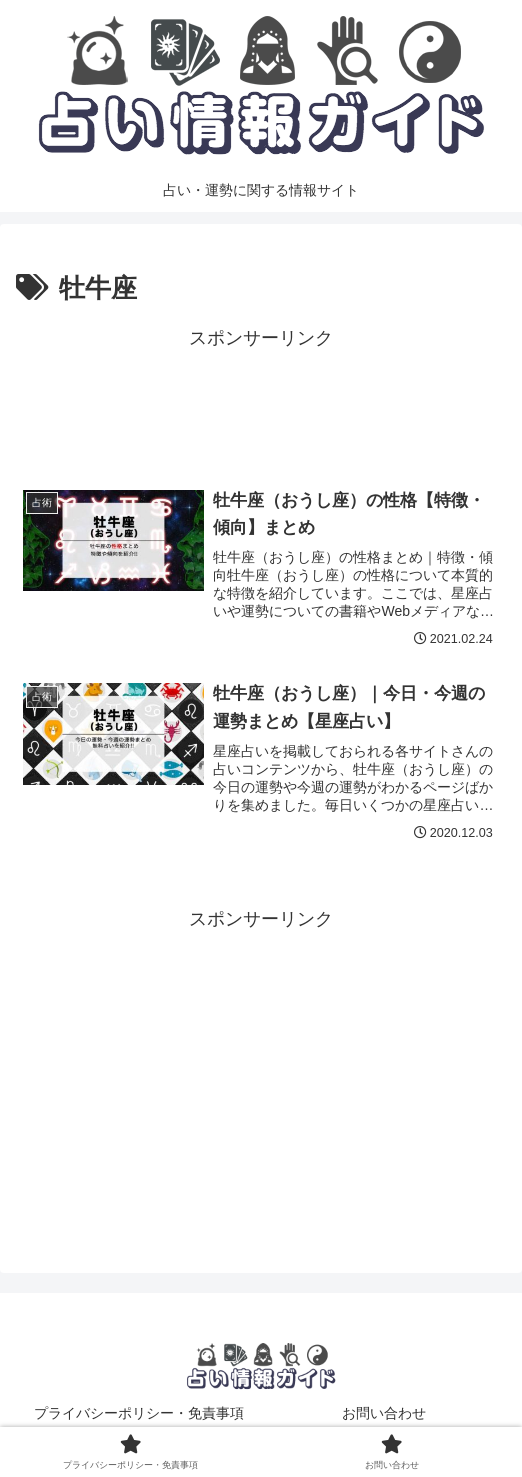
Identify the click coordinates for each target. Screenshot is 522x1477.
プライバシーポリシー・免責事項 (139, 1413)
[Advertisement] (261, 404)
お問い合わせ (384, 1413)
